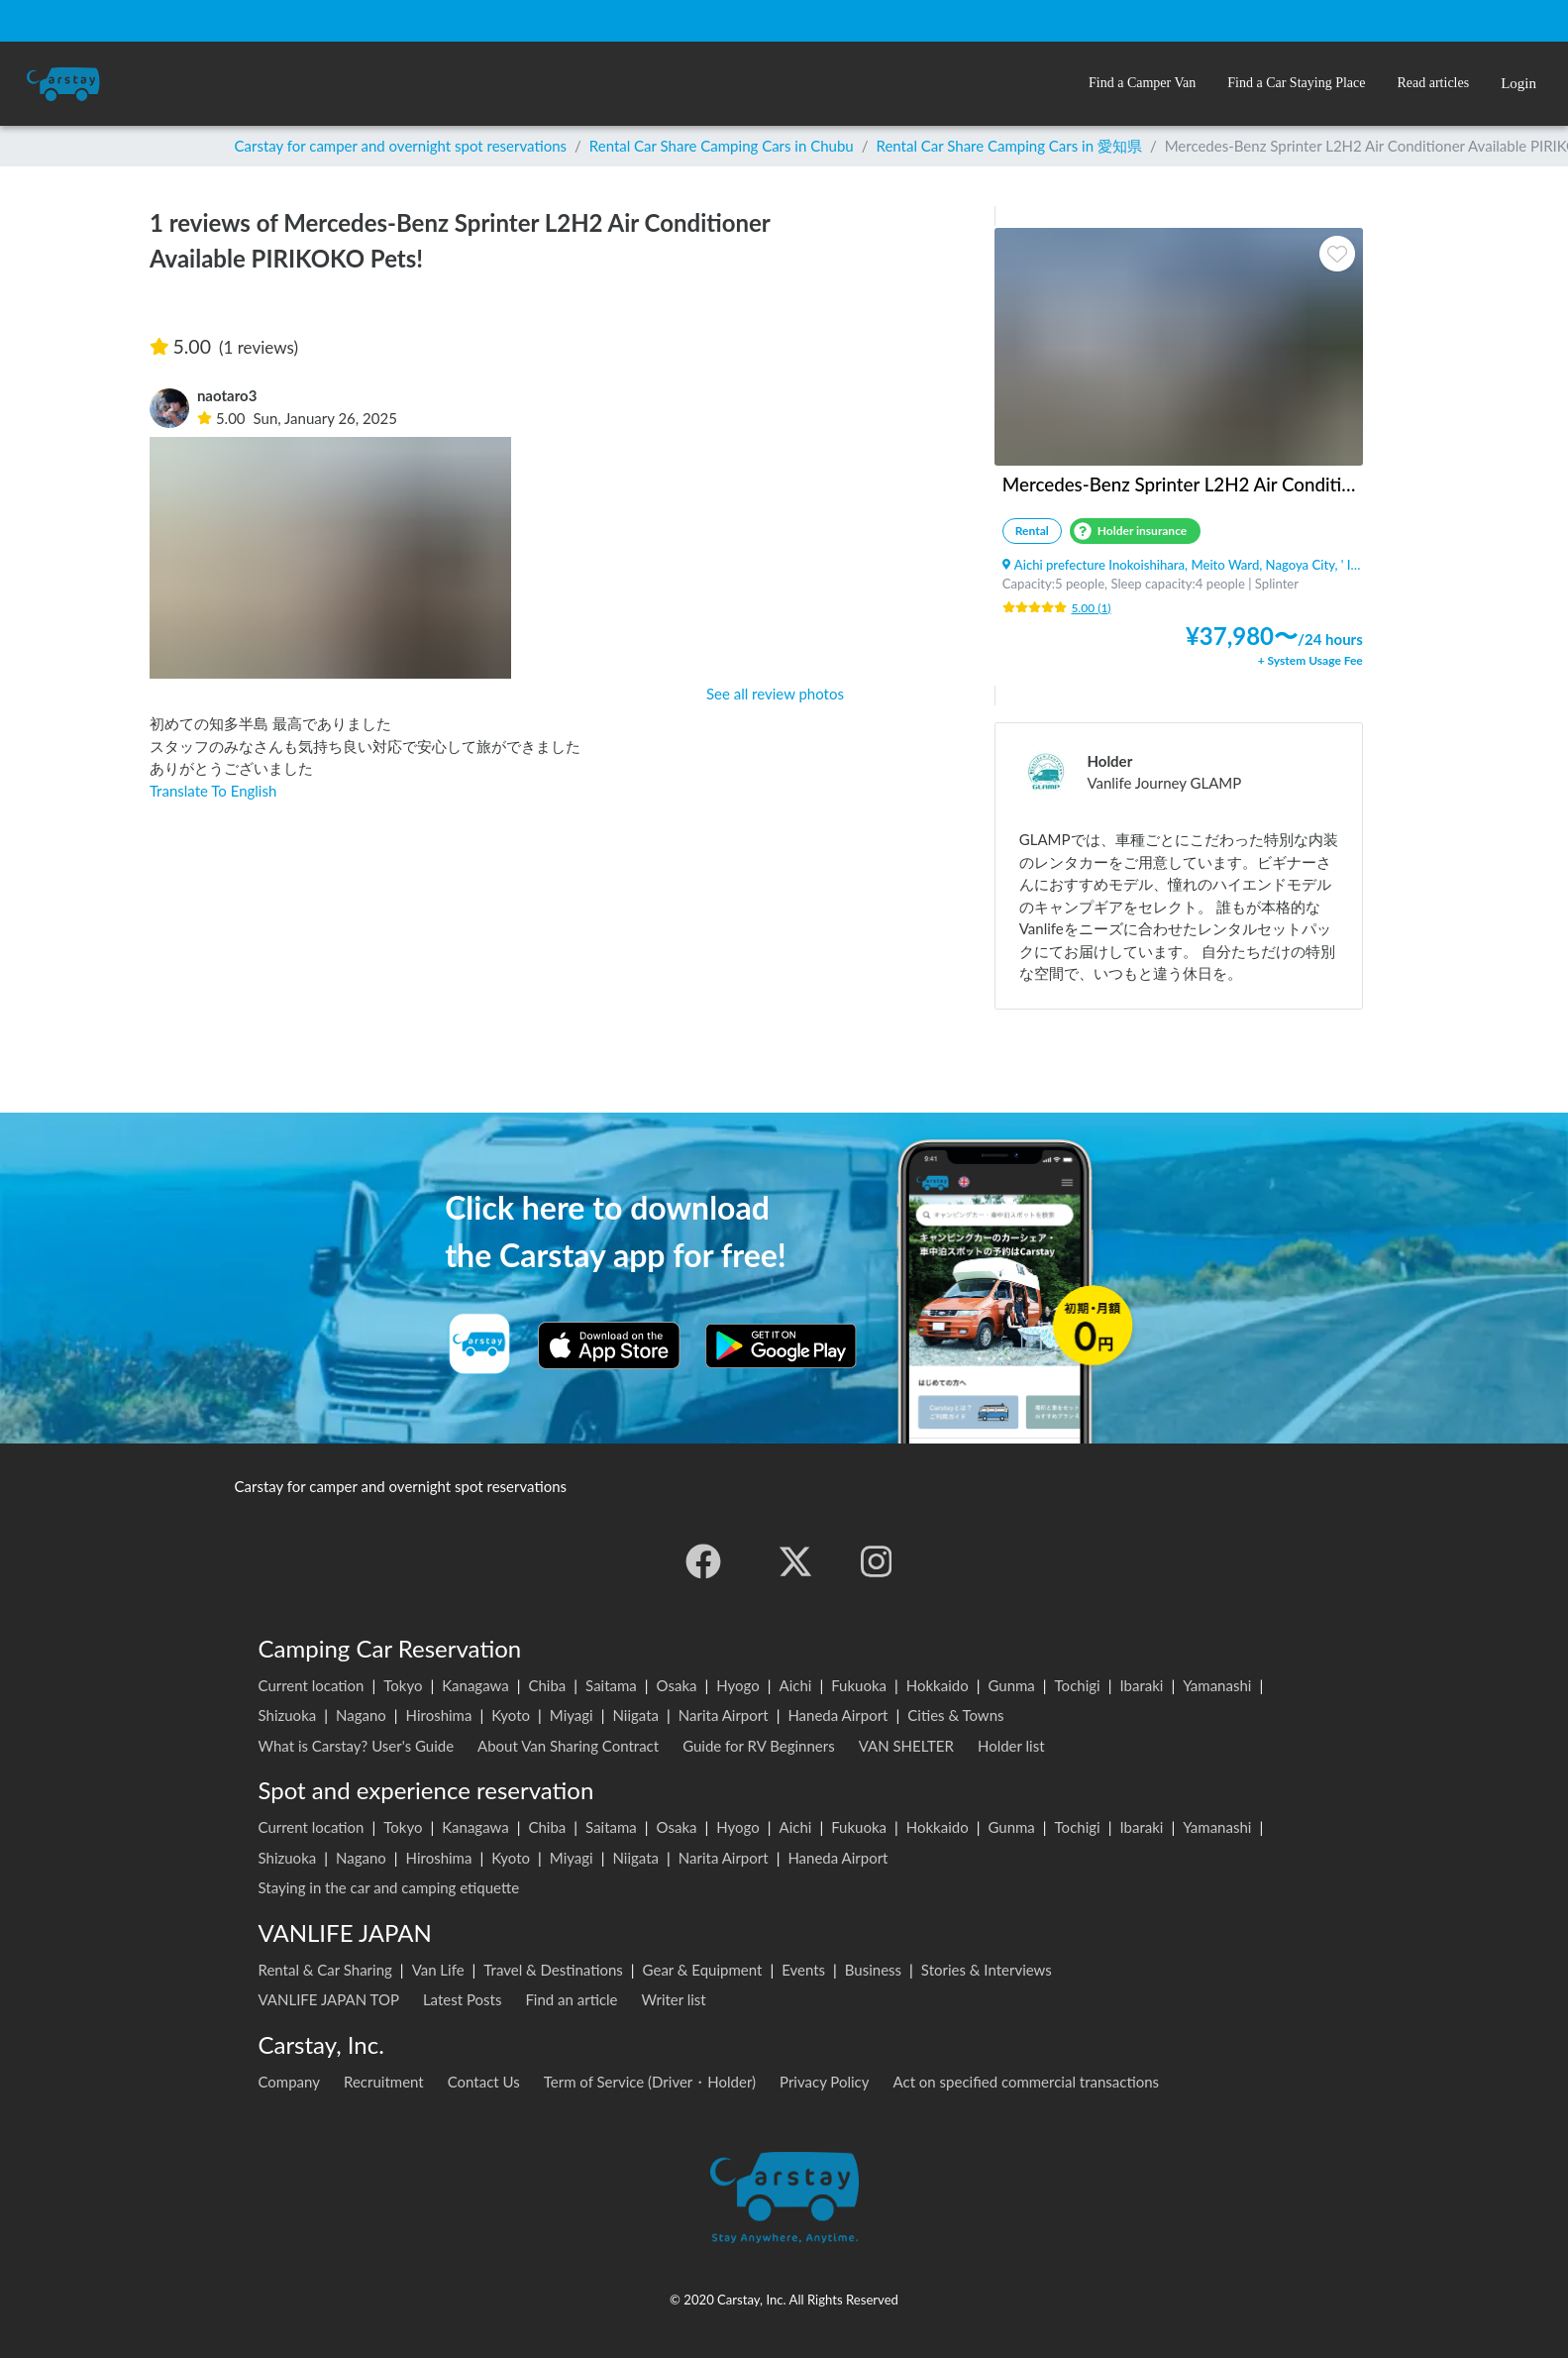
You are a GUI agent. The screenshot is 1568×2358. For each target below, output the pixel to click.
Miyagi (571, 1715)
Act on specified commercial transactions (1026, 2081)
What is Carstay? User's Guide (357, 1746)
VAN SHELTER (906, 1746)
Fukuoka (859, 1685)
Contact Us (484, 2081)
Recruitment (384, 2081)
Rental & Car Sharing (325, 1970)
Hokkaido (937, 1685)
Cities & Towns (955, 1715)
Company (290, 2081)
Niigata (635, 1715)
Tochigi (1077, 1685)
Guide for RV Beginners (758, 1746)
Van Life (438, 1970)
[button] (1142, 84)
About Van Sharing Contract (568, 1746)
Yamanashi (1217, 1685)
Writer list (674, 1999)
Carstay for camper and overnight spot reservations (401, 146)
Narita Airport (724, 1715)
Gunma (1011, 1685)
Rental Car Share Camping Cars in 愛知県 (1008, 146)
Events (803, 1970)
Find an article (571, 1999)
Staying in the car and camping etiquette (389, 1887)
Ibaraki (1141, 1685)
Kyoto (510, 1715)
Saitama (611, 1685)
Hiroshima (439, 1715)
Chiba (547, 1685)
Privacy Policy (824, 2081)
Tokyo (402, 1685)
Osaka (677, 1685)
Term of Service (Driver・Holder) (650, 2081)
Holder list (1011, 1746)
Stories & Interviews (986, 1970)
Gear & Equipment (703, 1970)
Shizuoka (288, 1715)
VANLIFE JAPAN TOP (329, 1999)
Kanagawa (475, 1685)
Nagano (361, 1715)
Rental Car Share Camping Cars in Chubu (721, 146)
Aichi (796, 1685)
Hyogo (737, 1685)
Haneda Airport (837, 1715)
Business (873, 1970)
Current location (312, 1685)
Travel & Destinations (553, 1970)
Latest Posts (462, 1999)
